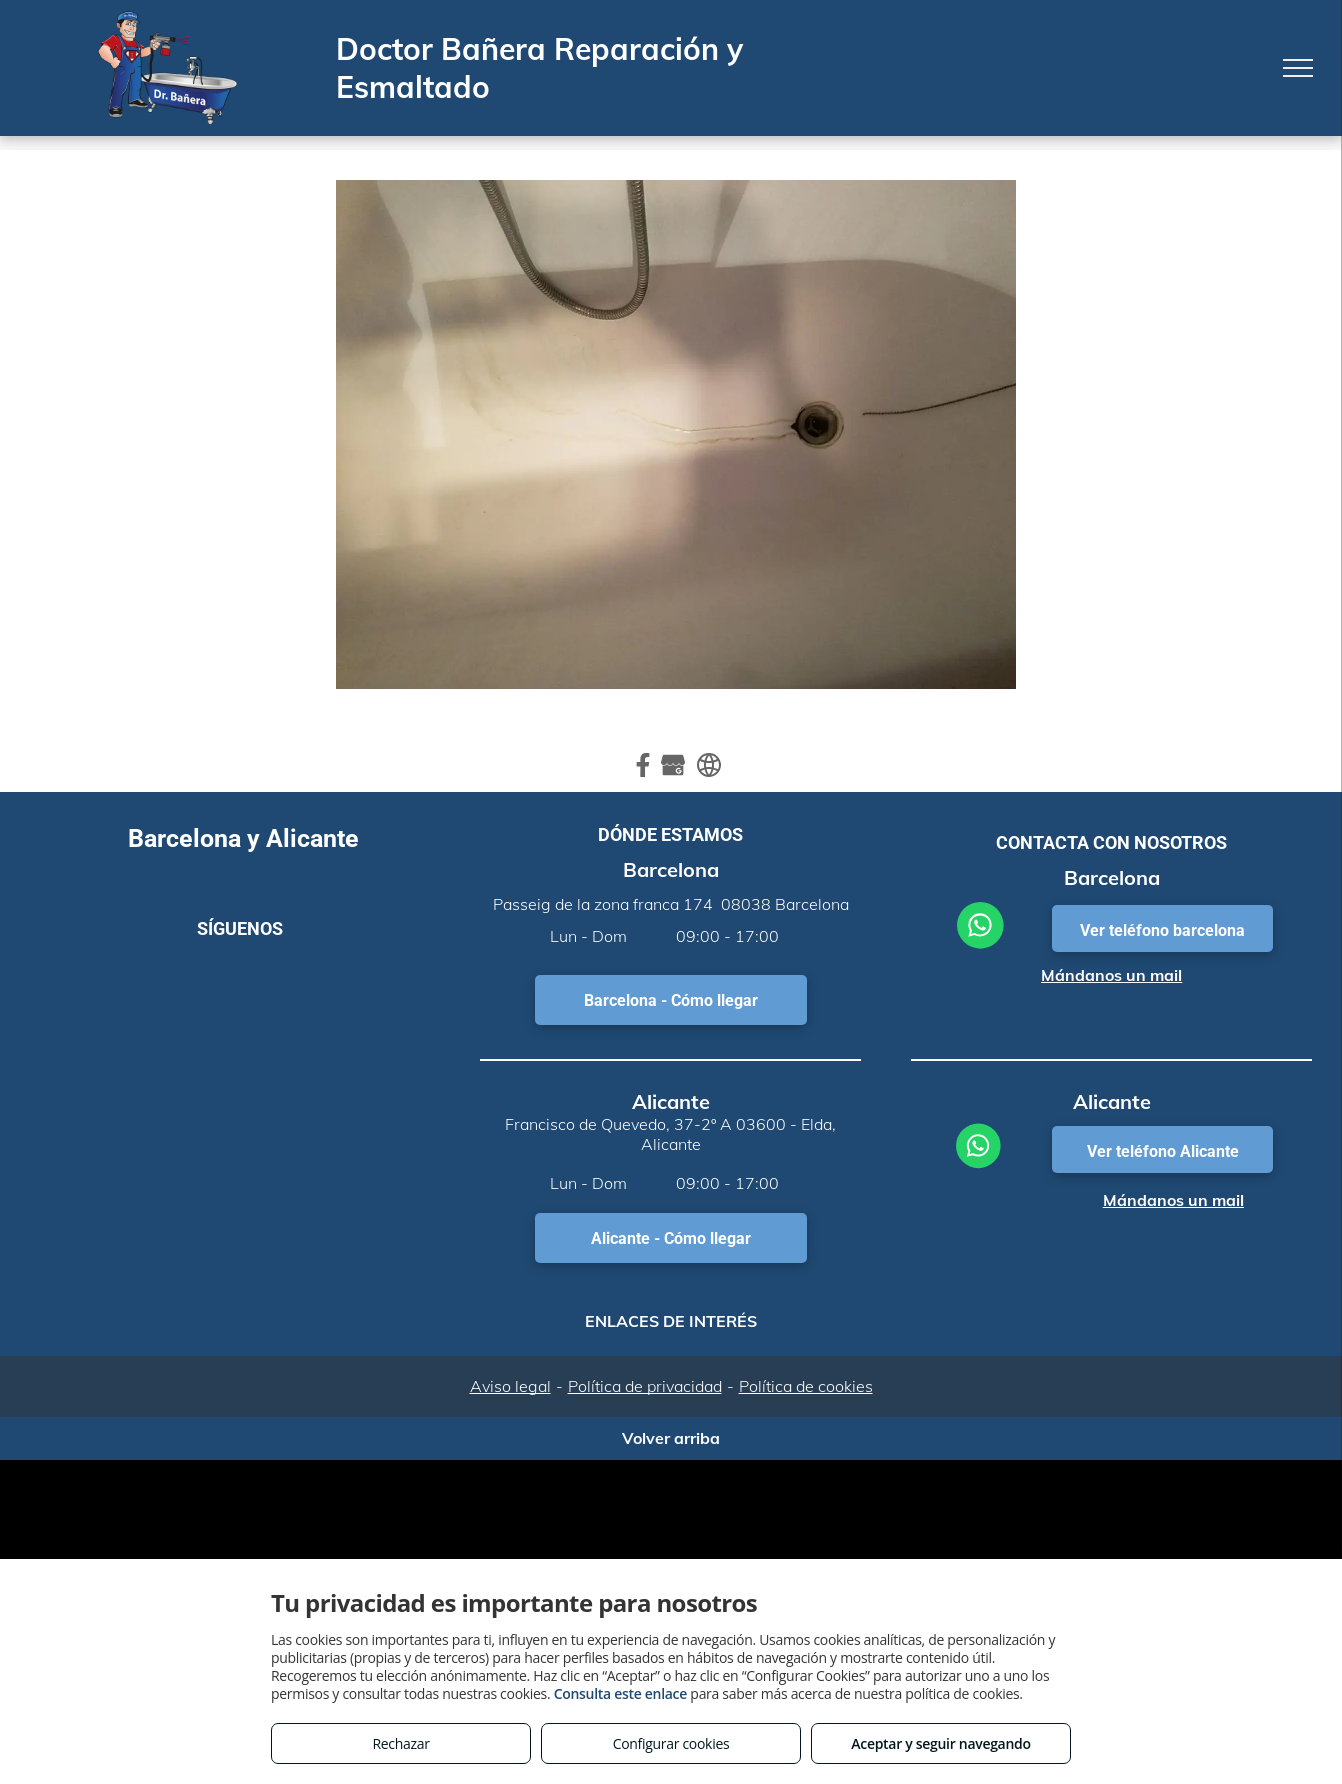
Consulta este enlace (620, 1693)
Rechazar (400, 1743)
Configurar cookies (671, 1743)
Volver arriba (671, 1438)
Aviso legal (510, 1386)
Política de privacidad (645, 1386)
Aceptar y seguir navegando (940, 1743)
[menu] (1298, 68)
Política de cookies (806, 1386)
